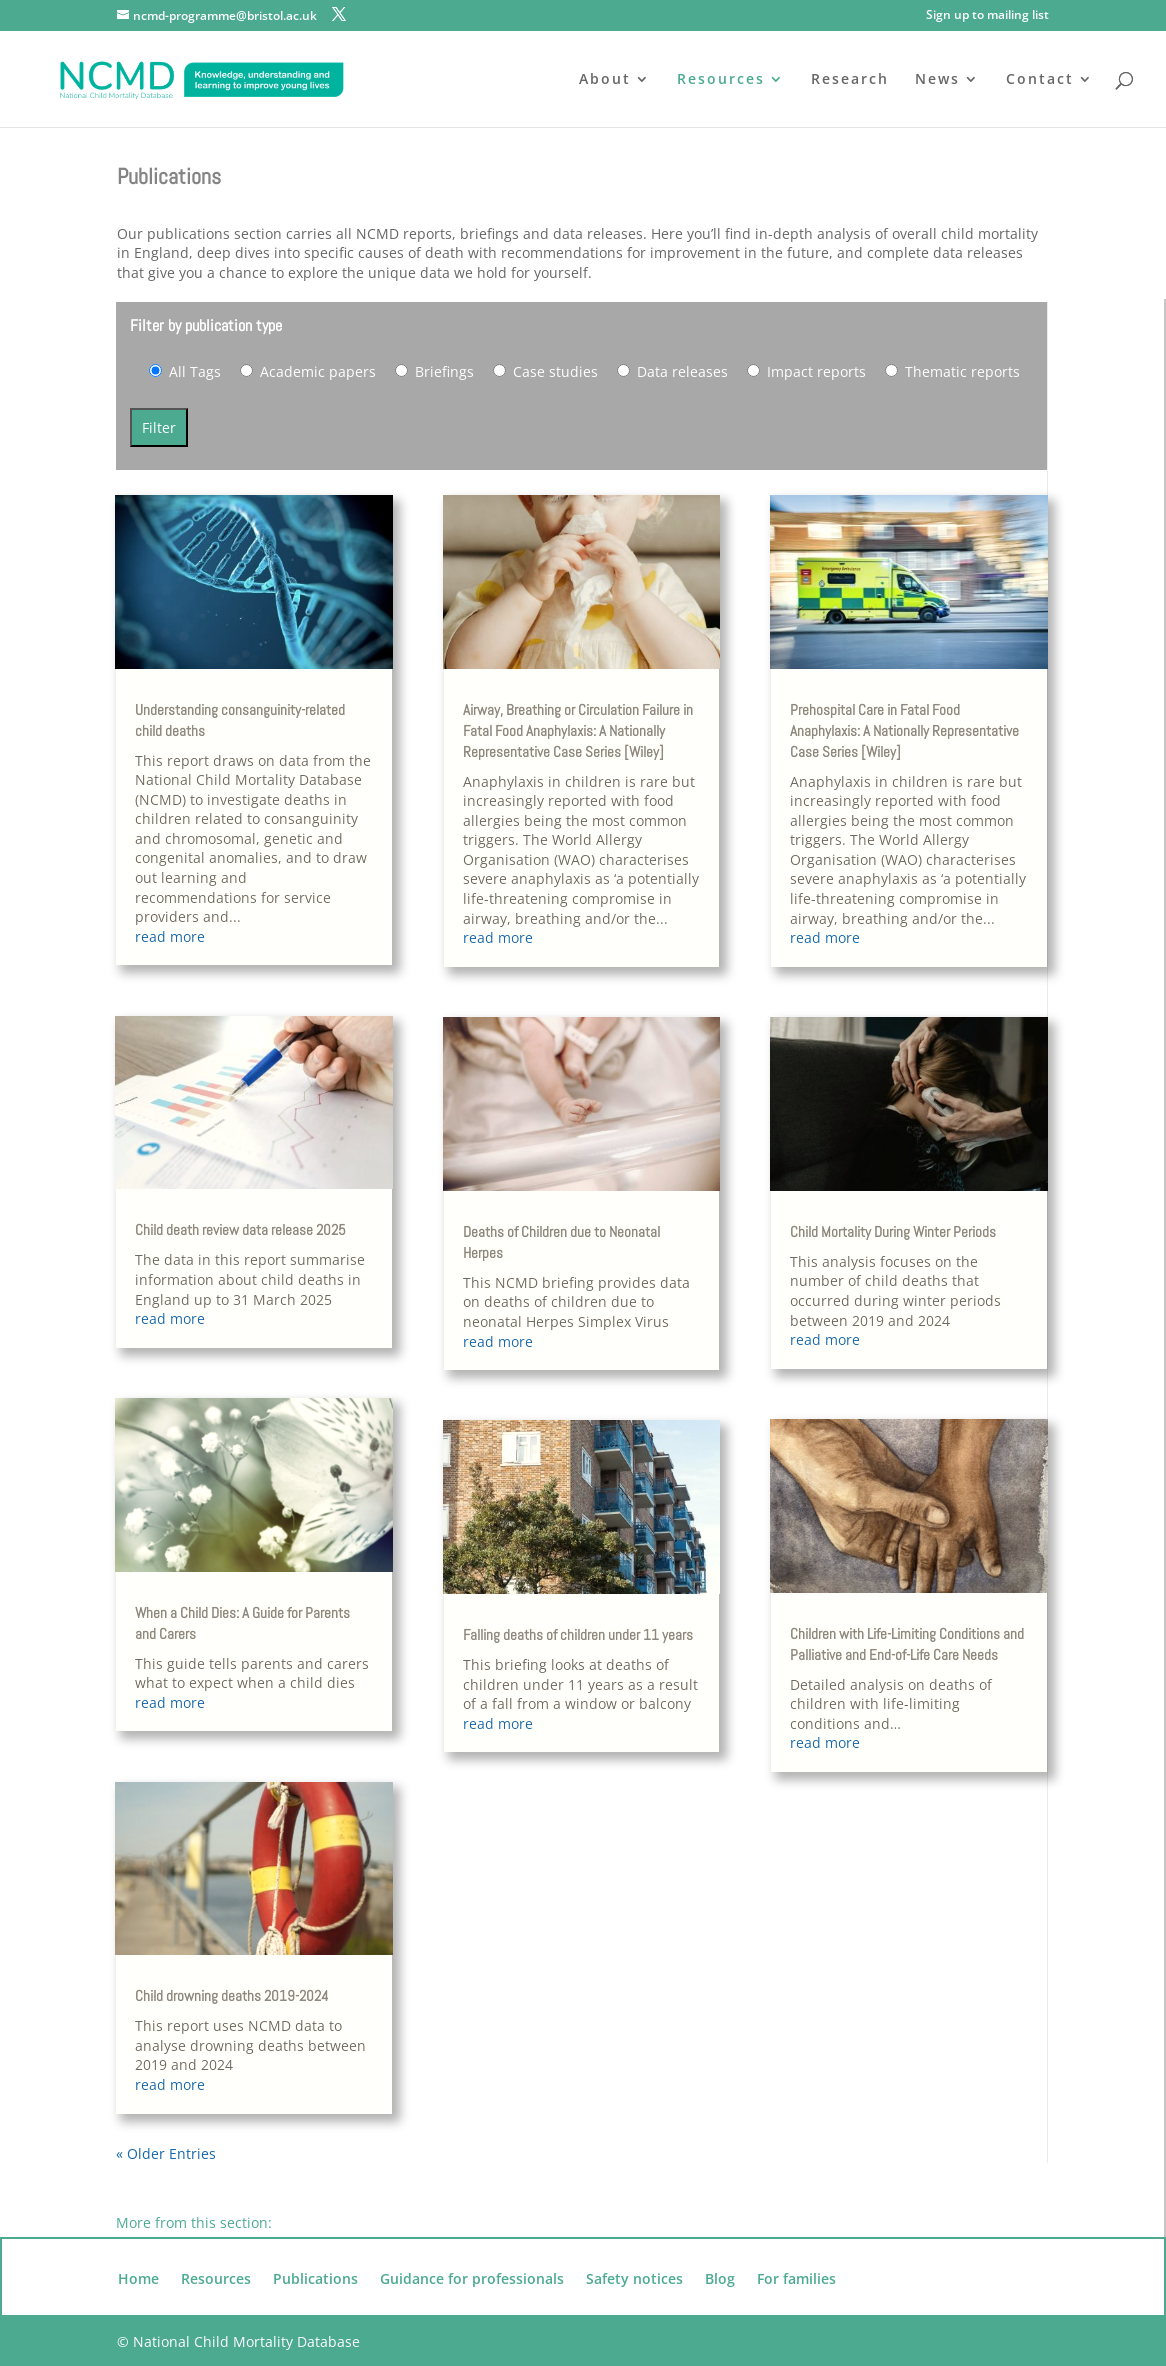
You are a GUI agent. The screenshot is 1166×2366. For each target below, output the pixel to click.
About (605, 80)
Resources (721, 80)
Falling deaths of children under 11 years (578, 1634)
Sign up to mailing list (987, 16)
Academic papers (308, 371)
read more (170, 936)
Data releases (672, 371)
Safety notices (634, 2280)
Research (850, 80)
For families (796, 2280)
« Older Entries (166, 2153)
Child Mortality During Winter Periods (893, 1231)
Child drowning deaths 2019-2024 (232, 1995)
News (937, 80)
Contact (1040, 80)
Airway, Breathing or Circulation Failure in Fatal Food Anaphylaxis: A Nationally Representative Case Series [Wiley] (578, 730)
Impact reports (806, 371)
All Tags (185, 371)
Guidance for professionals (472, 2280)
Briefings (434, 371)
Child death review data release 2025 (240, 1229)
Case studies (545, 371)
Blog (720, 2280)
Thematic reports (952, 371)
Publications (315, 2280)
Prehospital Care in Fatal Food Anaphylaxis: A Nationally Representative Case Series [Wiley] (904, 730)
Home (138, 2280)
